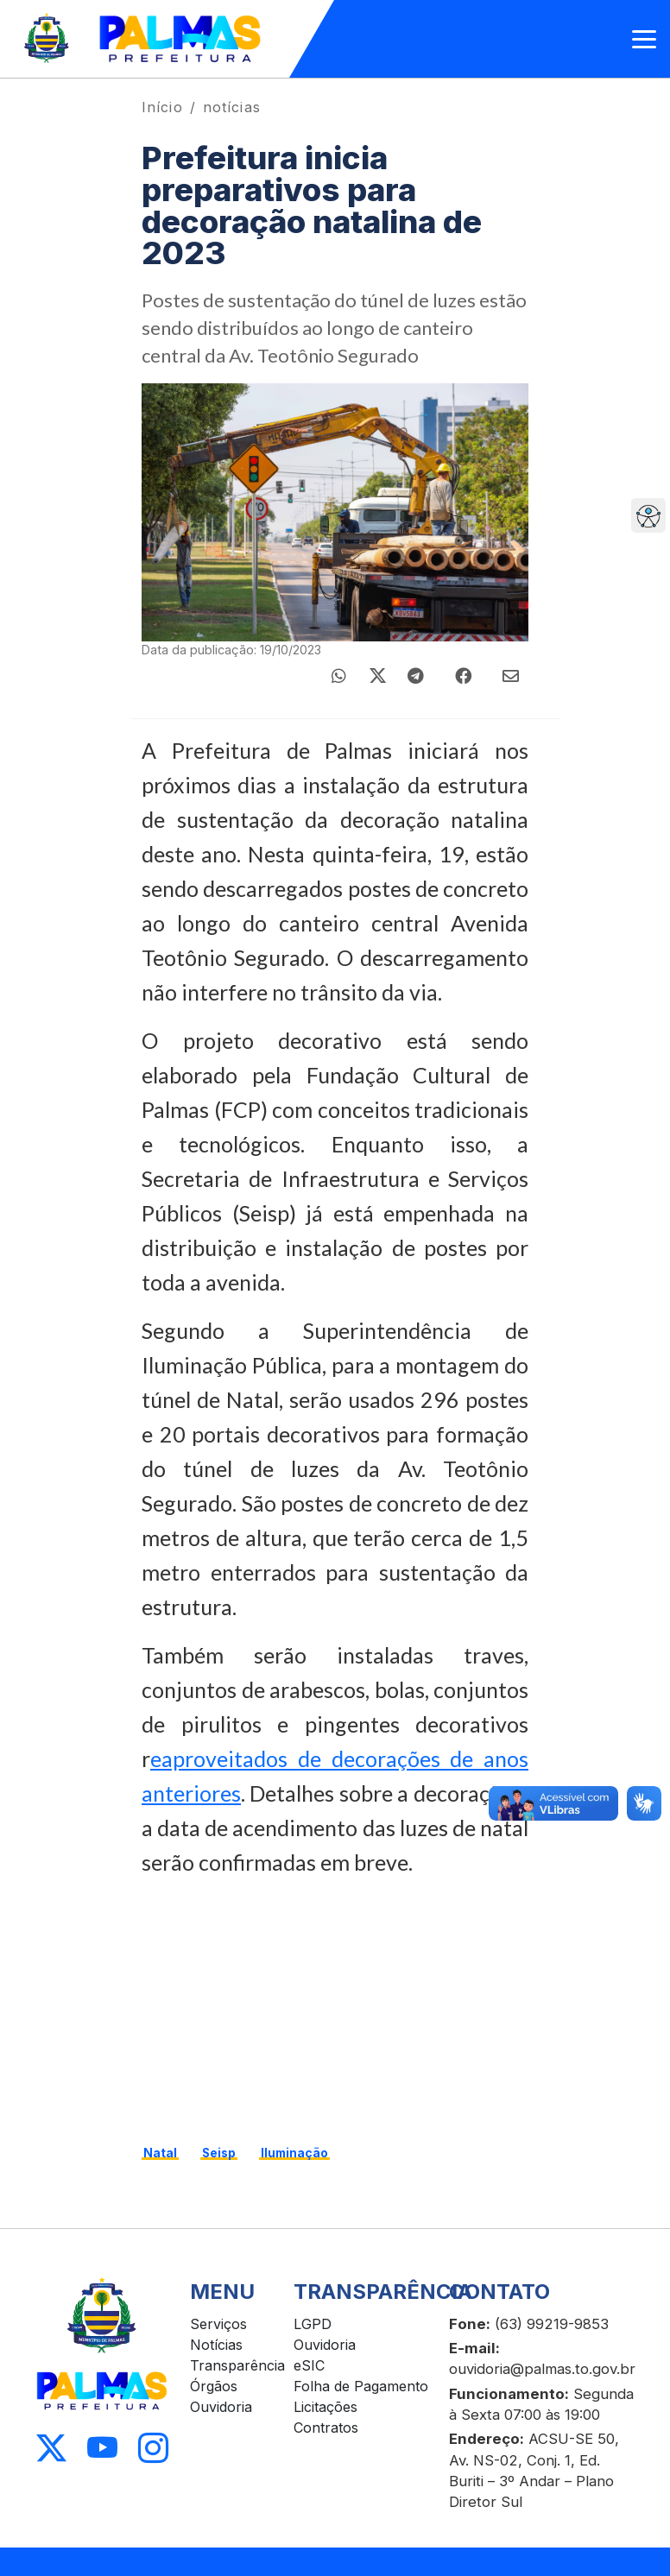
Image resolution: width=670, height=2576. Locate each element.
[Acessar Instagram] (153, 2449)
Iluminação (294, 2153)
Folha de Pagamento (361, 2386)
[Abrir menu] (644, 39)
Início (162, 107)
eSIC (309, 2365)
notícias (232, 107)
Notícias (216, 2344)
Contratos (326, 2427)
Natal (160, 2153)
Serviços (218, 2324)
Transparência (237, 2365)
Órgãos (213, 2386)
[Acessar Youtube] (102, 2449)
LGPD (313, 2324)
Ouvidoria (221, 2406)
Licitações (325, 2406)
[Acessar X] (51, 2449)
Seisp (219, 2153)
